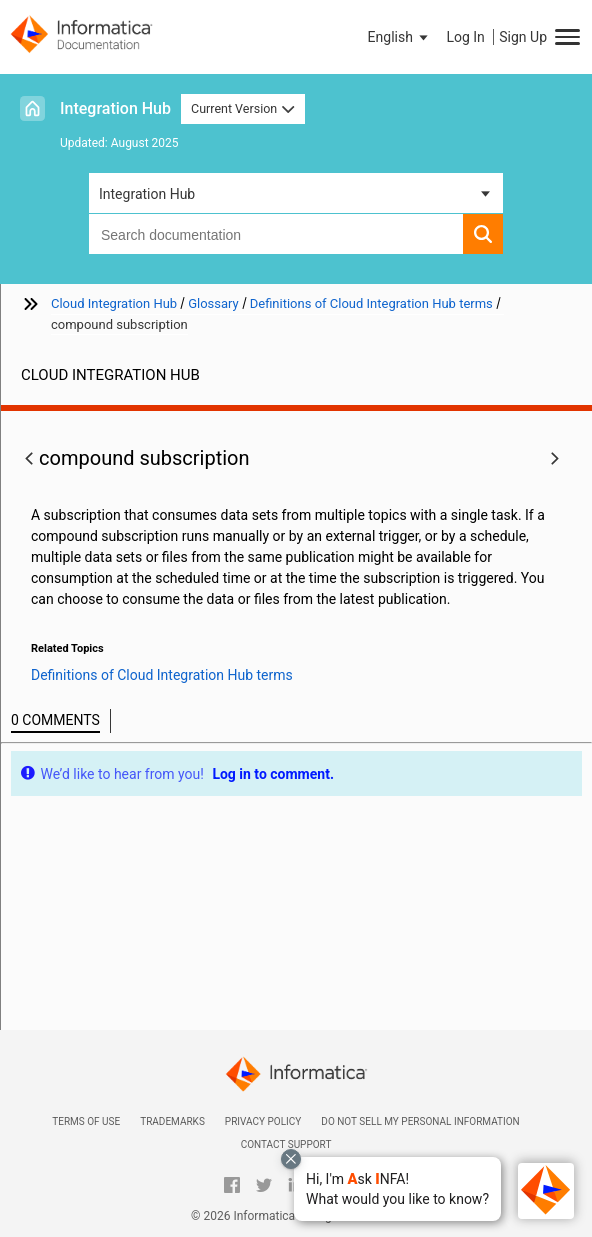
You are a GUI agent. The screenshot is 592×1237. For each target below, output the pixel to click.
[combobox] (276, 234)
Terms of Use (86, 1121)
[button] (397, 1189)
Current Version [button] (243, 108)
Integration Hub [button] (147, 194)
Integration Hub (115, 108)
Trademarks (172, 1121)
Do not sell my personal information (420, 1121)
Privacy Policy (263, 1121)
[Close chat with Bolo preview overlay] (291, 1159)
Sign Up (523, 37)
